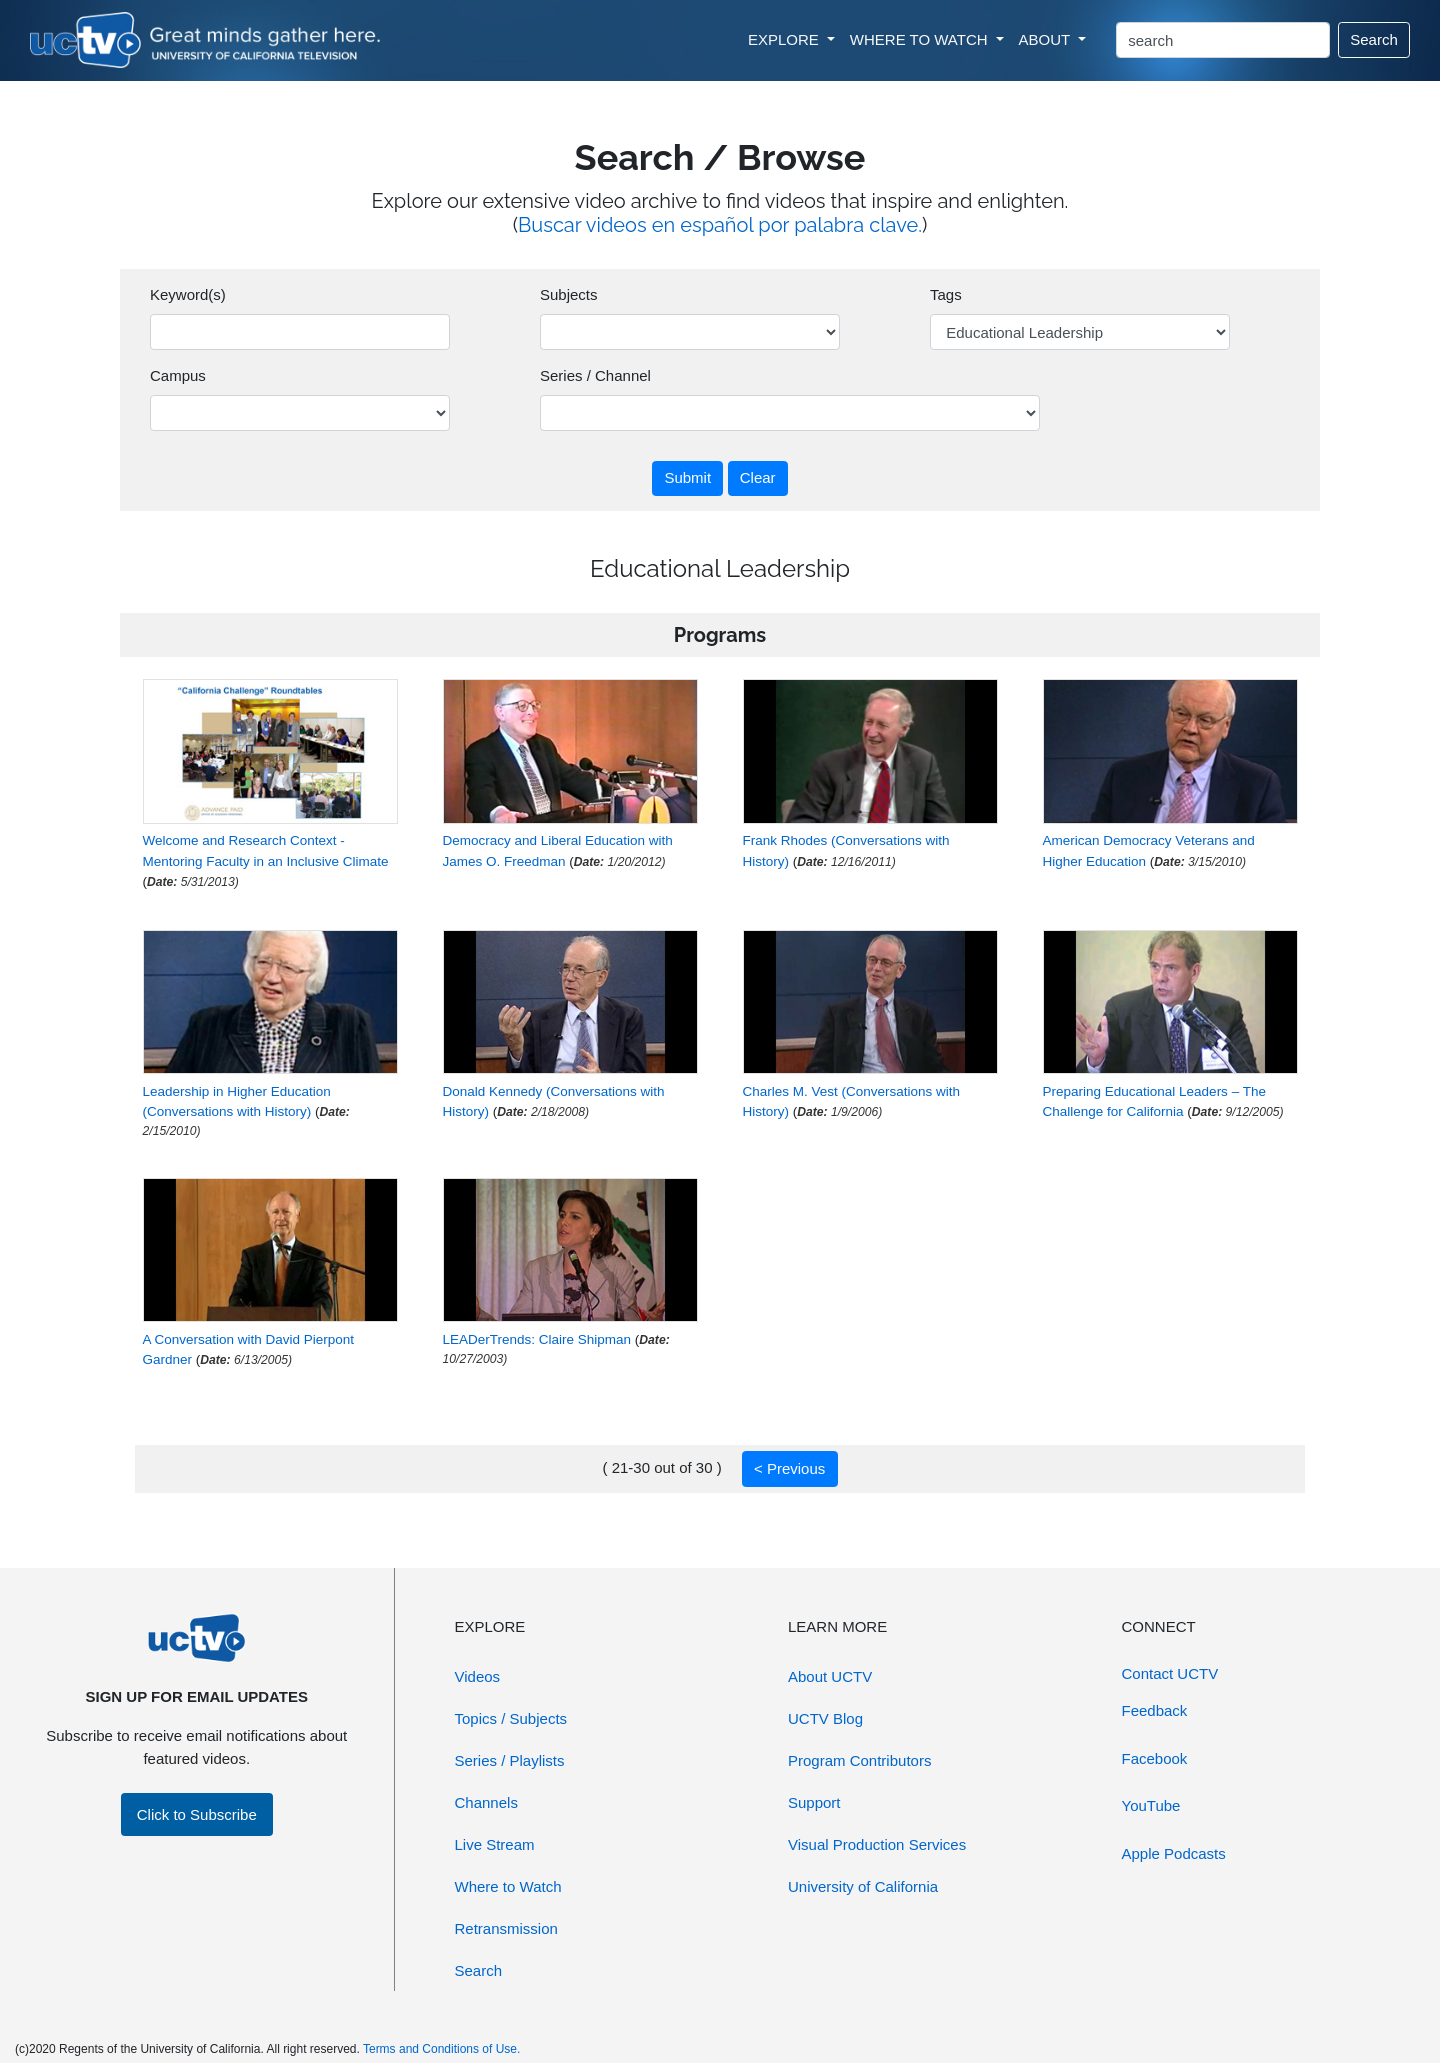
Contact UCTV (1170, 1673)
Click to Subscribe (197, 1814)
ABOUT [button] (1047, 39)
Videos (478, 1676)
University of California (863, 1886)
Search (1374, 39)
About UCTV (830, 1676)
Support (814, 1802)
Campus (178, 375)
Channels (486, 1802)
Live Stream (495, 1844)
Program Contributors (859, 1760)
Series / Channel (595, 375)
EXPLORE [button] (785, 39)
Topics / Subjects (511, 1718)
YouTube (1151, 1805)
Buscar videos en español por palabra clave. (720, 225)
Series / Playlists (510, 1760)
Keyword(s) (188, 294)
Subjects (569, 294)
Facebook (1155, 1758)
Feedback (1155, 1710)
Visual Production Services (877, 1844)
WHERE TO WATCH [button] (921, 39)
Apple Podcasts (1174, 1853)
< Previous (789, 1468)
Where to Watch (508, 1886)
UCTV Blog (825, 1718)
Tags (946, 294)
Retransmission (506, 1928)
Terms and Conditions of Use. (441, 2049)
